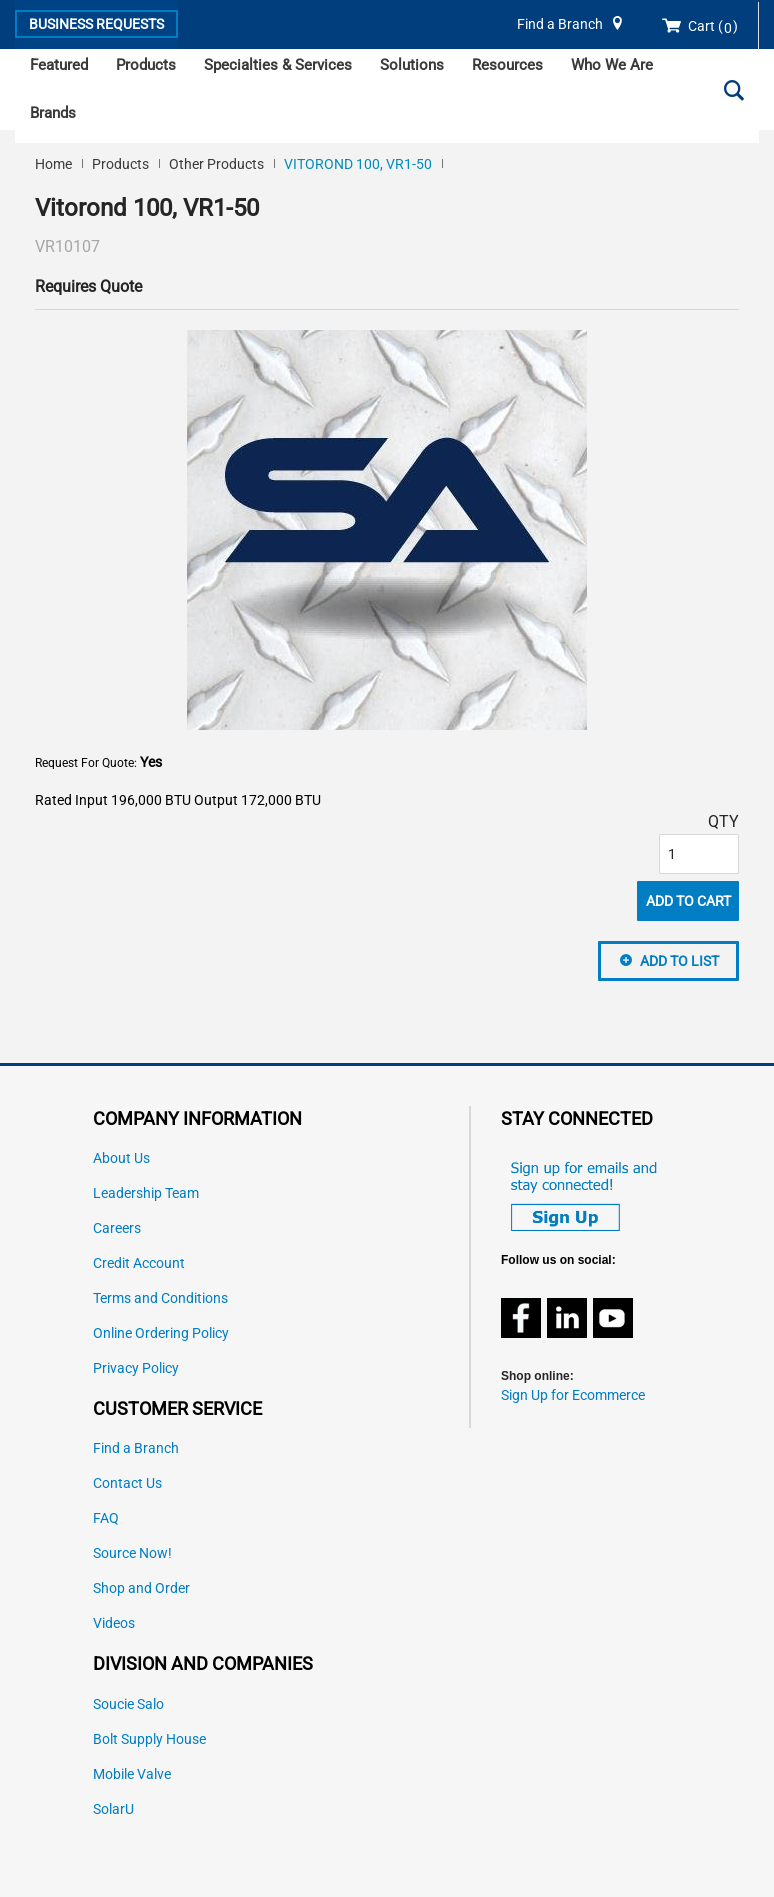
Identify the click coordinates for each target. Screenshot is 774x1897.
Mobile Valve (132, 1774)
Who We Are (612, 65)
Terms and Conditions (160, 1298)
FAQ (106, 1518)
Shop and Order (141, 1588)
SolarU (113, 1809)
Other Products (216, 164)
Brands (53, 113)
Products (146, 65)
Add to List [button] (679, 961)
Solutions (412, 65)
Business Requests (96, 24)
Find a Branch (560, 24)
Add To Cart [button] (688, 901)
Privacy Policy (136, 1368)
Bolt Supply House (149, 1739)
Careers (117, 1228)
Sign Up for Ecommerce (573, 1395)
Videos (114, 1623)
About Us (121, 1158)
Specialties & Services (278, 65)
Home (53, 164)
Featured (59, 65)
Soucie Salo (128, 1704)
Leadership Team (146, 1193)
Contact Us (127, 1483)
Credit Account (139, 1263)
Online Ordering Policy (161, 1333)
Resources (507, 65)
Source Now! (132, 1553)
